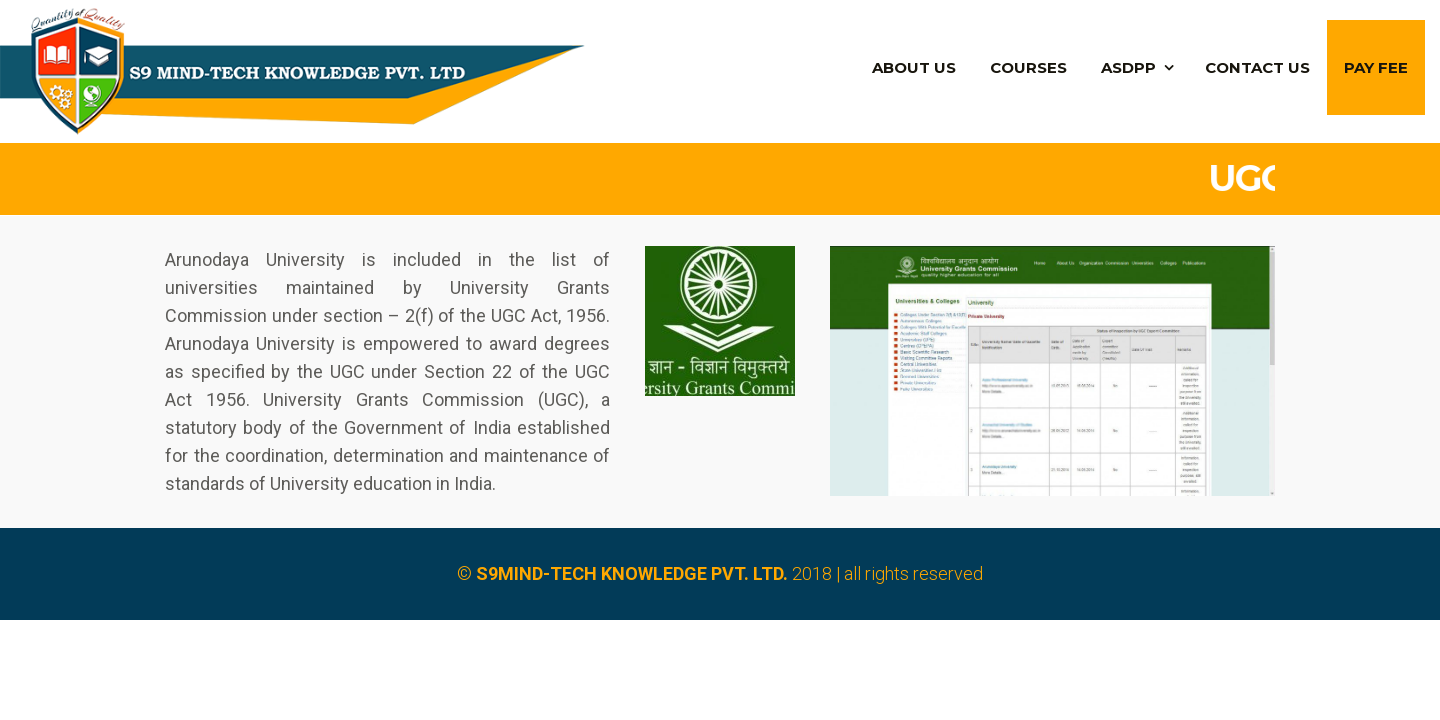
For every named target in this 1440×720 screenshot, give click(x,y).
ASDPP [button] (1128, 67)
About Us (914, 67)
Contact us (1257, 67)
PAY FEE (1376, 67)
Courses (1028, 67)
